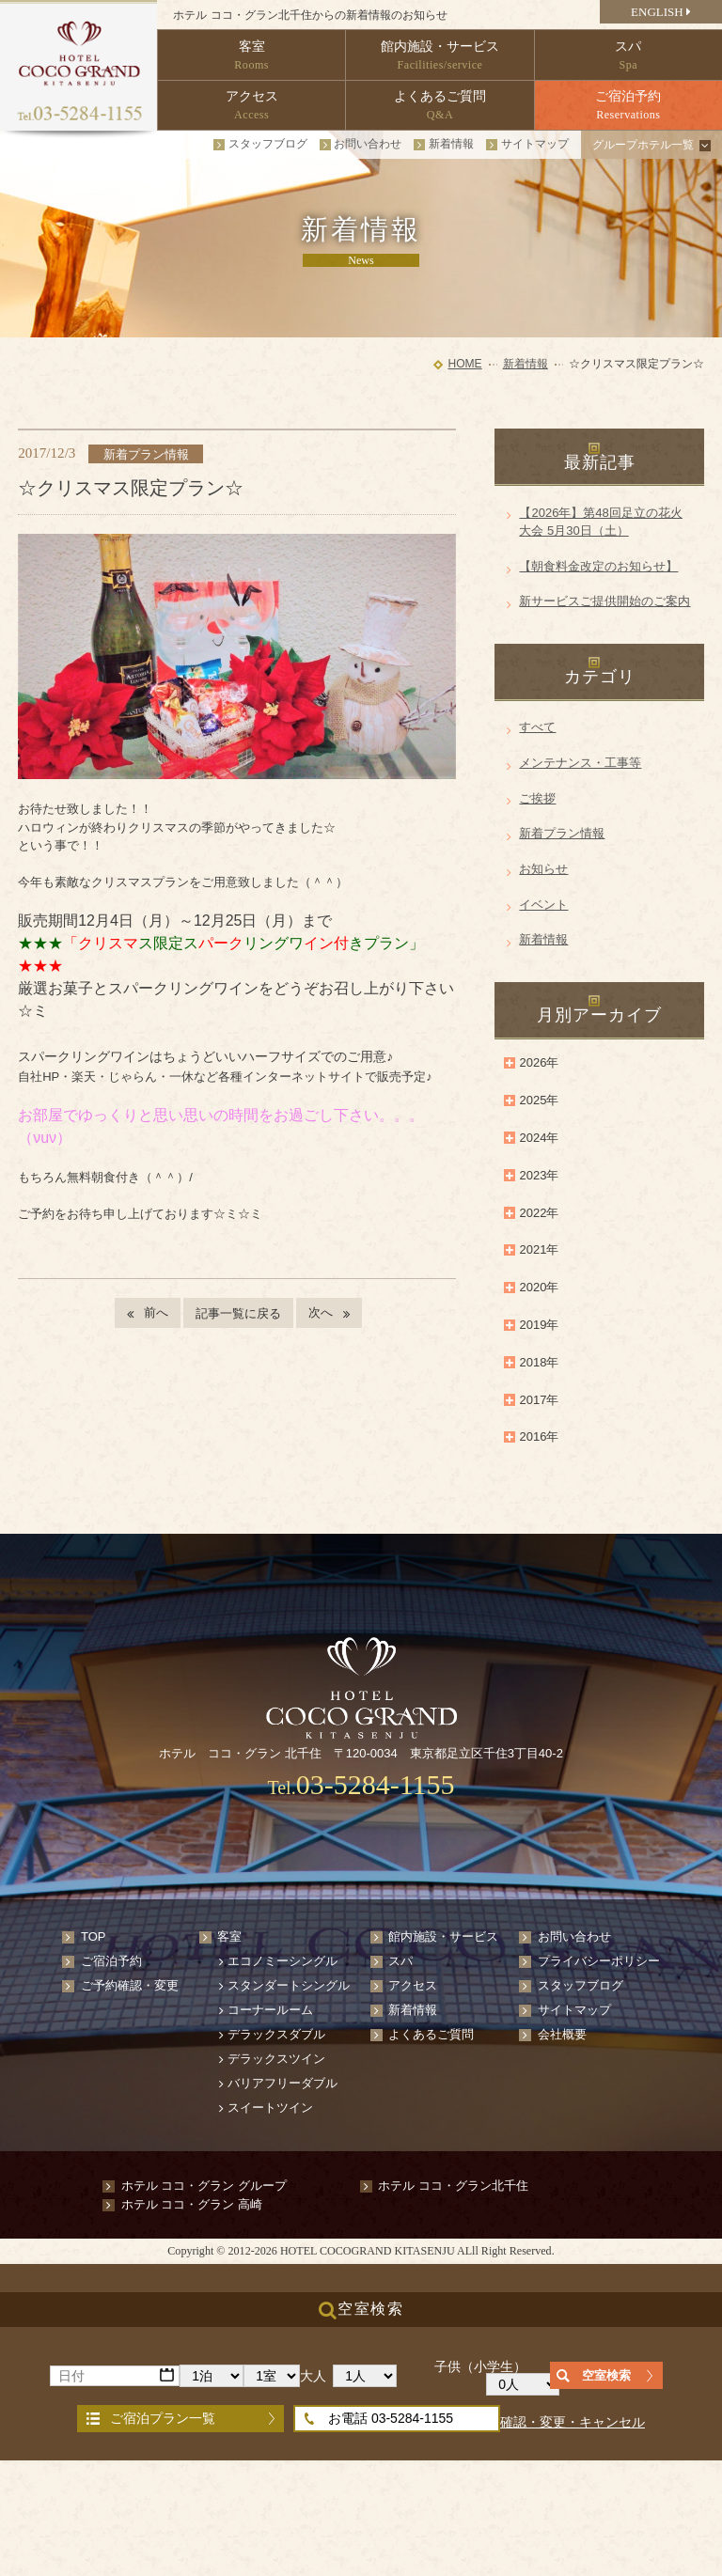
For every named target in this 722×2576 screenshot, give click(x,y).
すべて (537, 727)
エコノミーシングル (282, 1961)
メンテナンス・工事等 (580, 763)
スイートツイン (270, 2107)
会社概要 (562, 2034)
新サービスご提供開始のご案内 (604, 601)
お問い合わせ (367, 143)
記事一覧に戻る (238, 1313)
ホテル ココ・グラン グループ (204, 2185)
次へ (320, 1312)
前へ (156, 1312)
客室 (229, 1936)
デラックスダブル (276, 2034)
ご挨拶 (537, 798)
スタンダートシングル (289, 1985)
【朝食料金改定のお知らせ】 (598, 566)
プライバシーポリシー (599, 1961)
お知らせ (543, 869)
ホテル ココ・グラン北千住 (453, 2185)
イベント (543, 905)
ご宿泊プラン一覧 (162, 2418)
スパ (400, 1961)
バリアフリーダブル (282, 2083)
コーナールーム (270, 2010)
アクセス (412, 1985)
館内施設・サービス (443, 1936)
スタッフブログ (267, 143)
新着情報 (451, 143)
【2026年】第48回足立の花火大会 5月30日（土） (600, 522)
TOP (93, 1936)
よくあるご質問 (431, 2034)
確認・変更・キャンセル (572, 2421)
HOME (464, 363)
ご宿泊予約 (111, 1961)
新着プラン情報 (561, 833)
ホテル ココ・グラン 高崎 (191, 2204)
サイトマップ (535, 143)
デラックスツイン (276, 2059)
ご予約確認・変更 (130, 1985)
